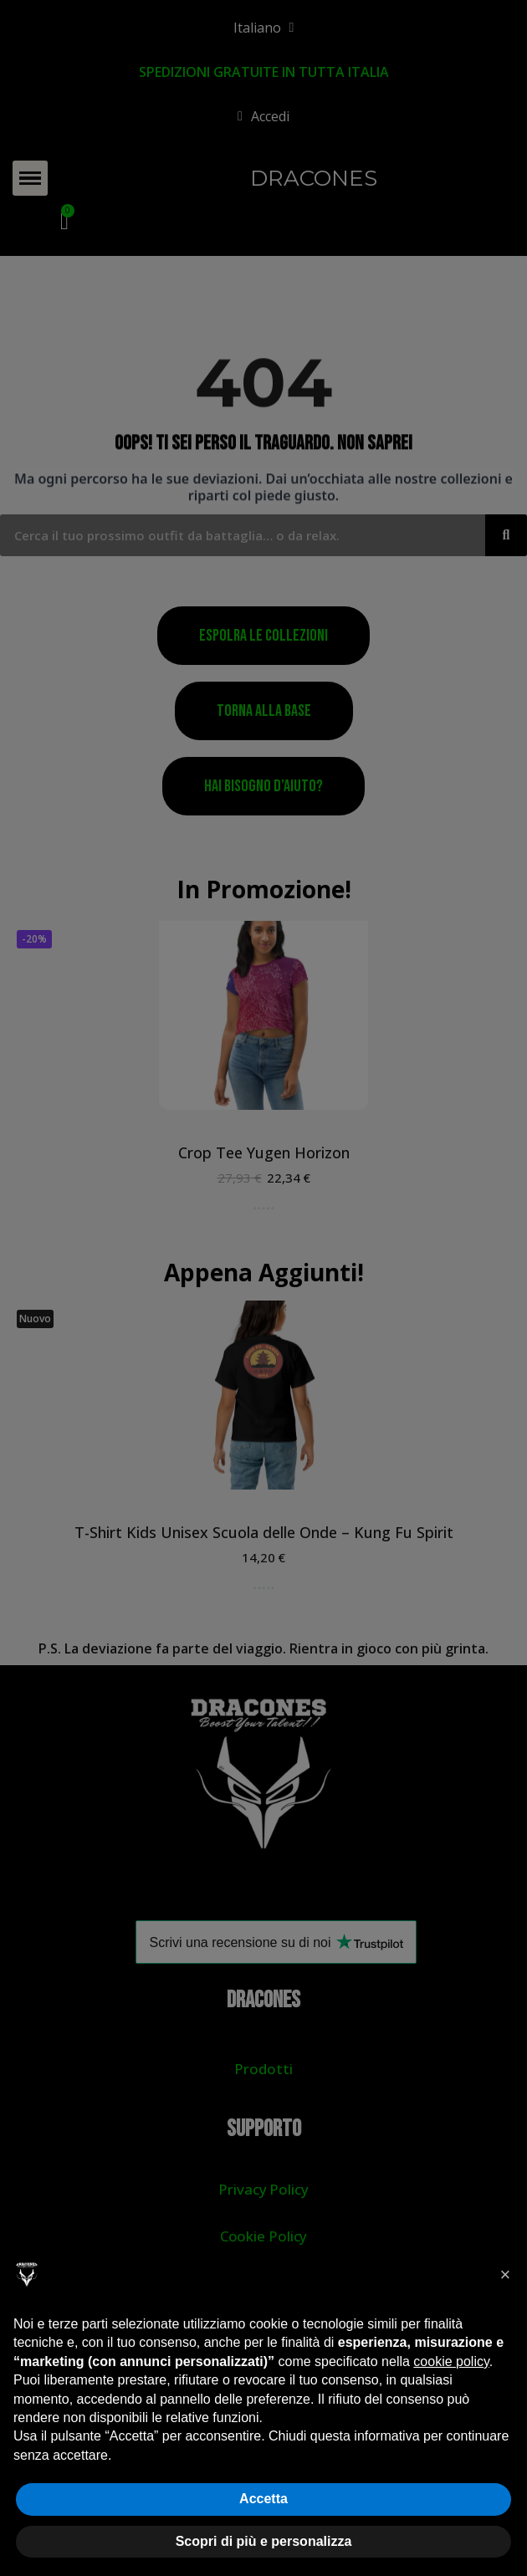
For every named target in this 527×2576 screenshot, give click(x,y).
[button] (505, 2275)
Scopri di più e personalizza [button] (264, 2541)
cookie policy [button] (451, 2361)
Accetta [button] (263, 2499)
